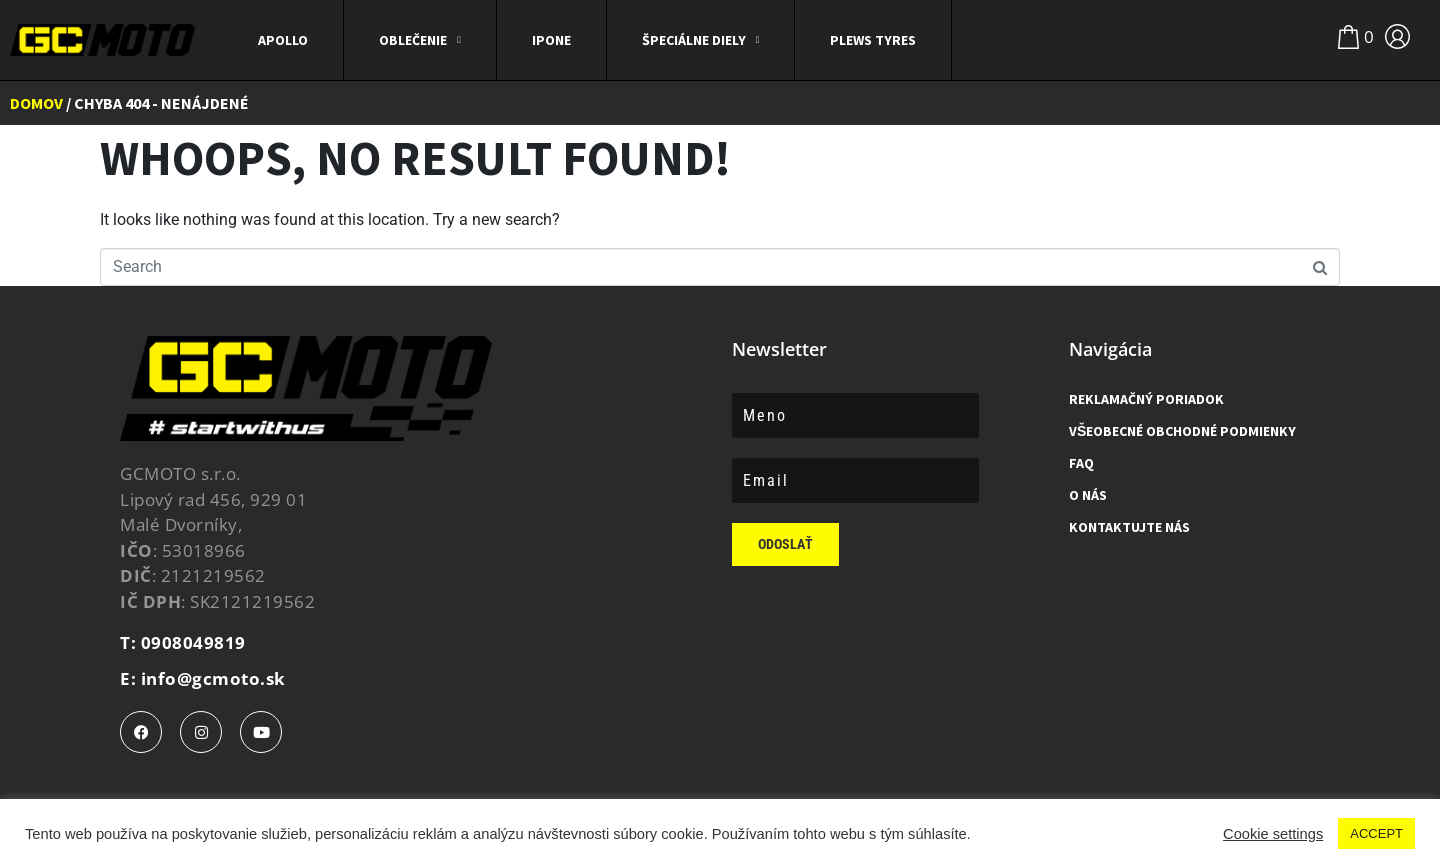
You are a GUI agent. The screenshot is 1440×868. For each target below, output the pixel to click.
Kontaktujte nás (1129, 527)
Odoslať (785, 544)
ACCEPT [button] (1376, 833)
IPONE (551, 40)
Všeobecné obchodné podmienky (1182, 431)
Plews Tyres (873, 40)
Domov (36, 103)
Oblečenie (420, 40)
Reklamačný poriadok (1146, 399)
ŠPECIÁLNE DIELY (701, 40)
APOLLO (283, 40)
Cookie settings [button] (1273, 834)
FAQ (1081, 463)
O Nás (1088, 495)
